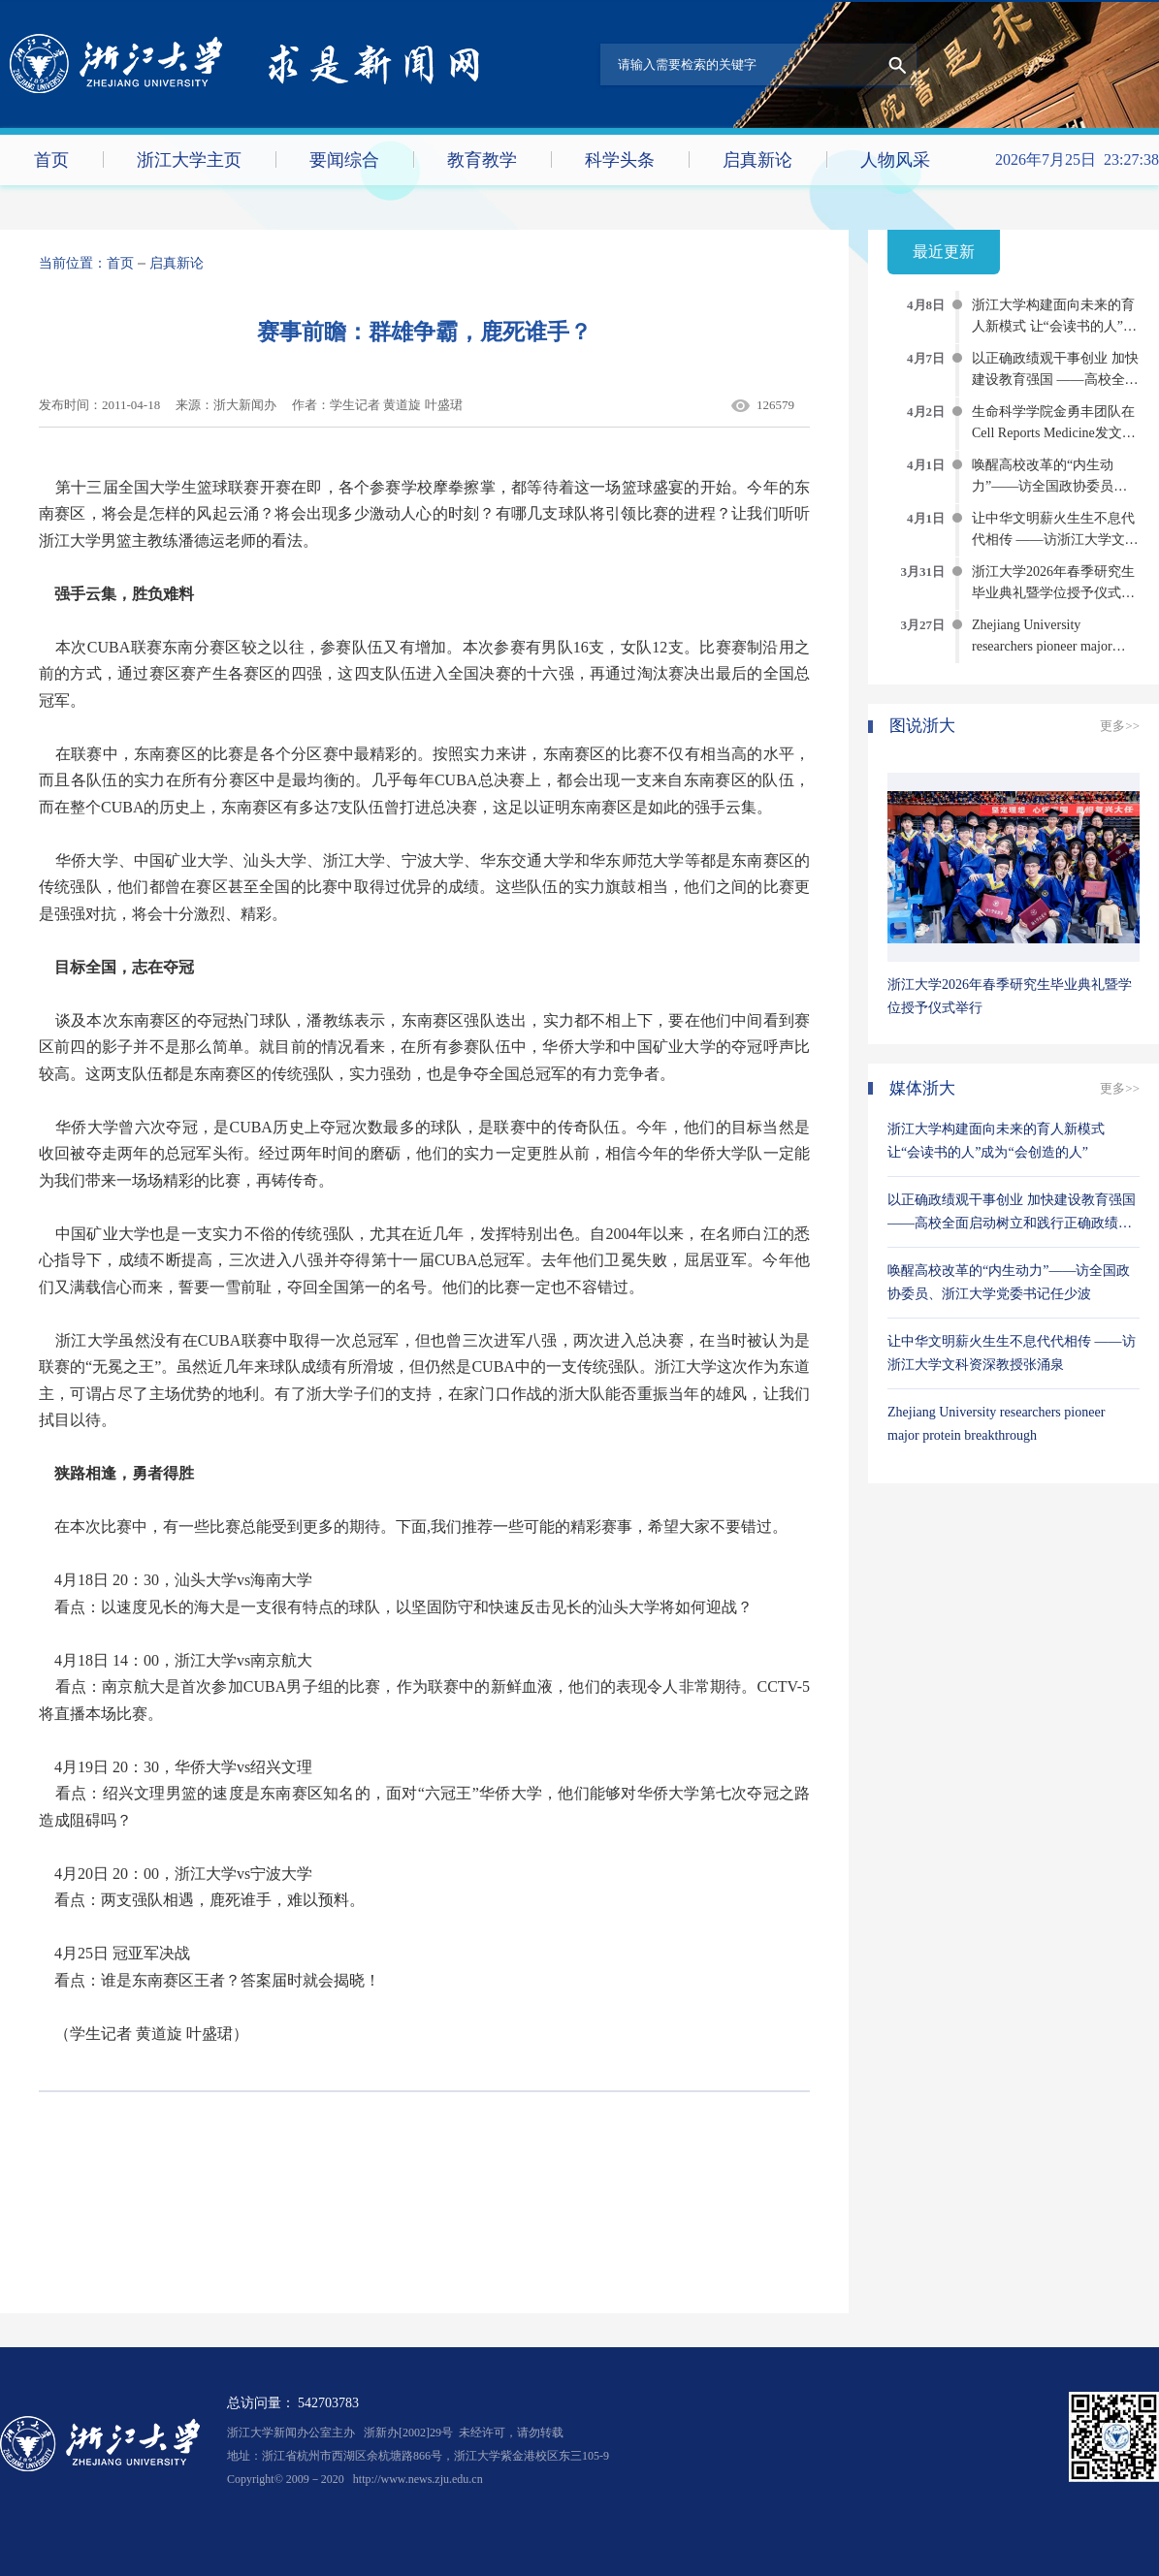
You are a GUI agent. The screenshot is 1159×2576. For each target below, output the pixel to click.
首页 (51, 160)
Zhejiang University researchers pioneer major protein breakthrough (1042, 646)
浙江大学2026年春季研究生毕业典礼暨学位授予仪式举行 (1053, 592)
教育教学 (482, 160)
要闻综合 (344, 160)
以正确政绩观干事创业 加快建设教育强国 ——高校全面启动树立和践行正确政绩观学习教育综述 (1011, 1223)
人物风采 (895, 160)
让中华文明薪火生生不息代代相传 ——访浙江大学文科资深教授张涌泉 (1055, 539)
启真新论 (757, 160)
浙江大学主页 (189, 160)
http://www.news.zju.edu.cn (418, 2479)
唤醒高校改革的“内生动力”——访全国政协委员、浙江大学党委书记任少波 (1049, 486)
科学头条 (620, 160)
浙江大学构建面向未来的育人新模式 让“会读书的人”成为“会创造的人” (1054, 326)
